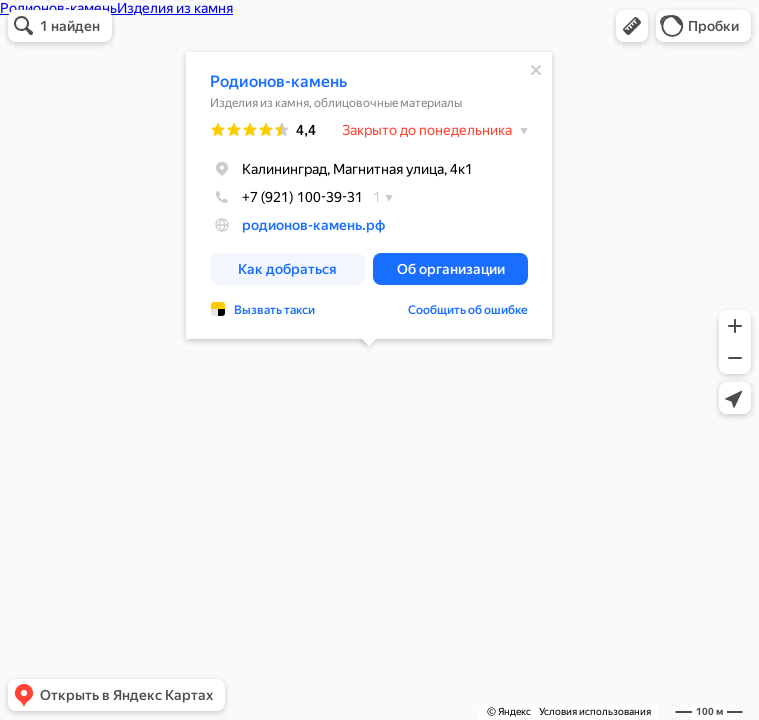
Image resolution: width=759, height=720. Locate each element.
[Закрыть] (536, 70)
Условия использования (595, 711)
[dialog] (369, 195)
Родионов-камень (278, 81)
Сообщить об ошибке (468, 310)
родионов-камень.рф (313, 225)
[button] (632, 26)
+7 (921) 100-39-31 (286, 197)
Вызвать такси (274, 310)
